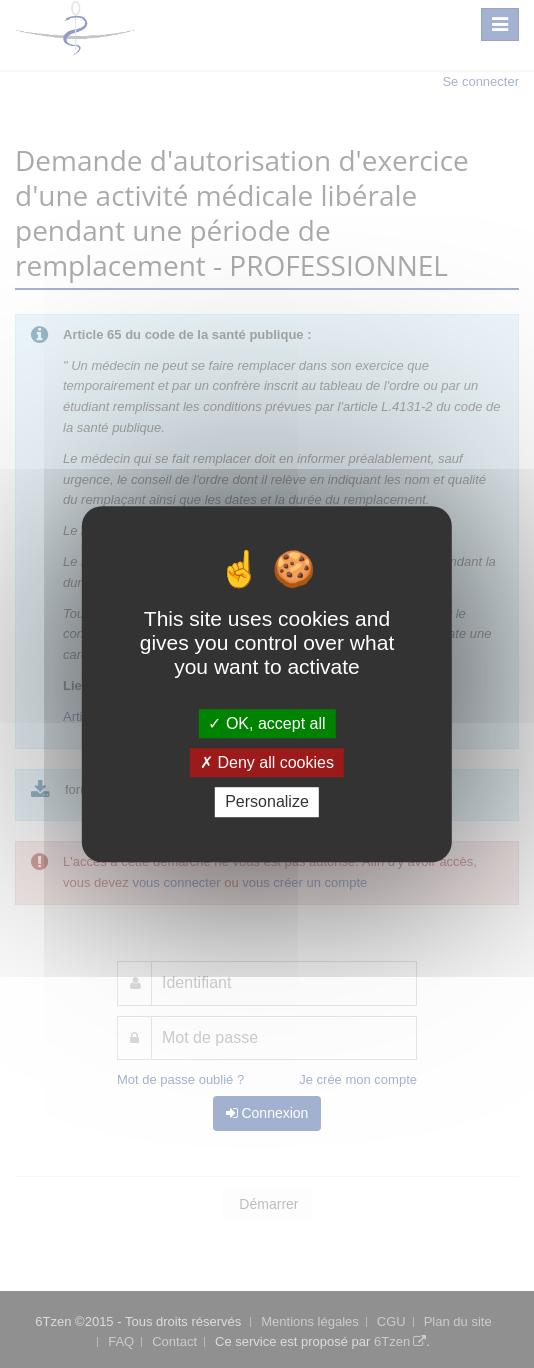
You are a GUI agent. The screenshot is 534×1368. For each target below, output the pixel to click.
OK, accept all (266, 723)
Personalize (267, 802)
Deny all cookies (267, 762)
